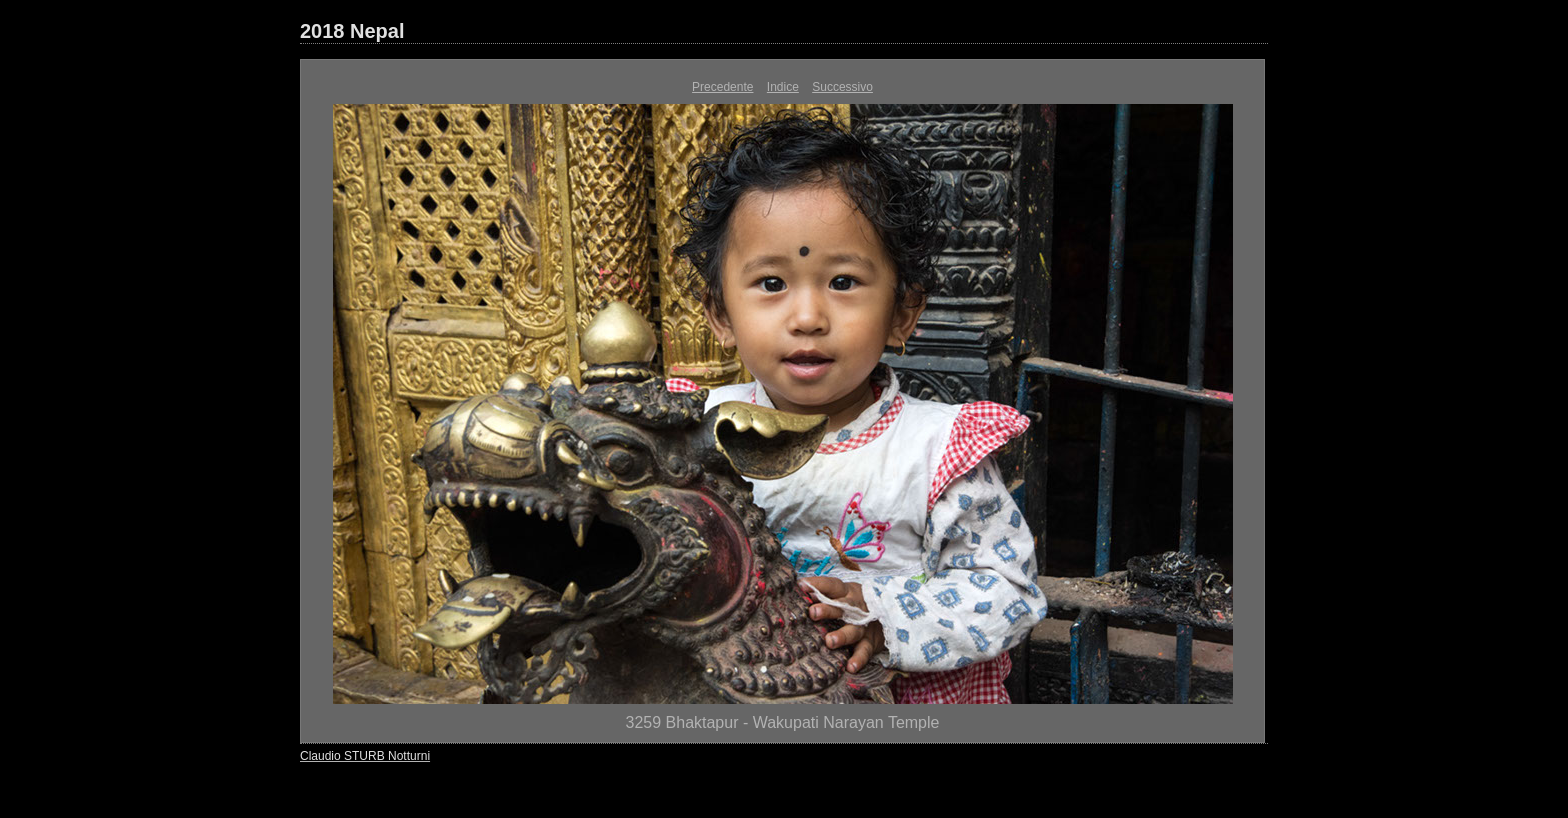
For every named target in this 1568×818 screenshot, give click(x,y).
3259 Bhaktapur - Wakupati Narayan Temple (783, 722)
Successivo (842, 87)
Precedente (722, 87)
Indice (783, 87)
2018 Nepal (352, 31)
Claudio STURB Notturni (365, 756)
